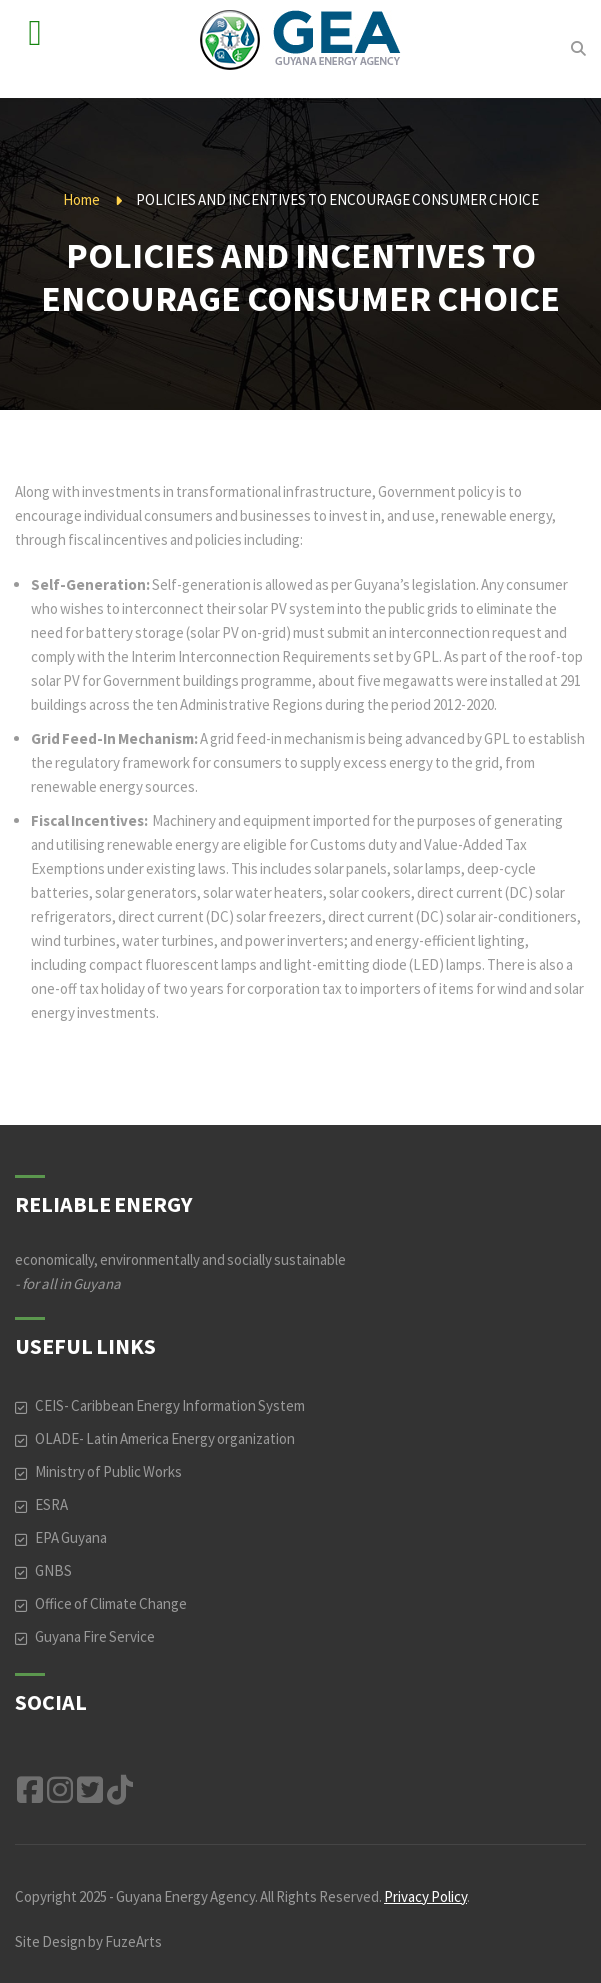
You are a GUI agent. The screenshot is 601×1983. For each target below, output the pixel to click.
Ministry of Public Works (108, 1471)
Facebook (30, 1790)
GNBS (53, 1570)
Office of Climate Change (111, 1603)
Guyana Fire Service (95, 1636)
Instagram (60, 1790)
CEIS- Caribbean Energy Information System (170, 1405)
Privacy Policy (425, 1896)
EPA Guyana (71, 1537)
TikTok (120, 1790)
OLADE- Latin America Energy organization (165, 1438)
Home (81, 199)
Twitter (90, 1790)
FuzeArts (133, 1941)
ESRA (51, 1504)
